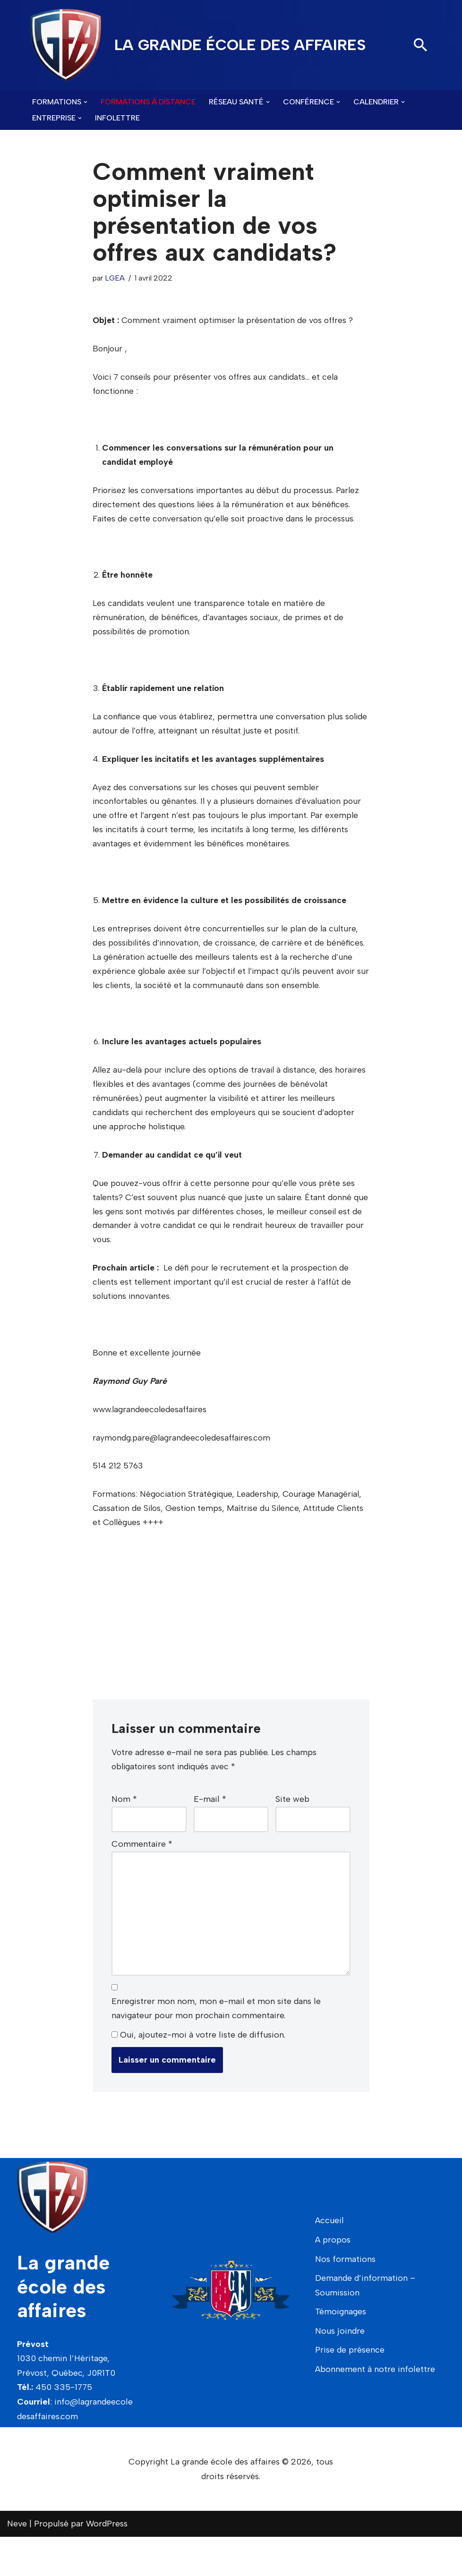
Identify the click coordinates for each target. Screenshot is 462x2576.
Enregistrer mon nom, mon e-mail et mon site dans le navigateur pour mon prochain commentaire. (216, 2047)
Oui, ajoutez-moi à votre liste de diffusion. (198, 2074)
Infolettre (117, 117)
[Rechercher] (420, 44)
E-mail (210, 1835)
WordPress (107, 2563)
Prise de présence (350, 2389)
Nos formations (345, 2298)
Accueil (329, 2259)
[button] (85, 102)
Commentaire (141, 1880)
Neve (17, 2563)
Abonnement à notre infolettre (375, 2408)
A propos (333, 2279)
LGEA (116, 277)
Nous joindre (340, 2370)
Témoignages (340, 2351)
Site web (292, 1835)
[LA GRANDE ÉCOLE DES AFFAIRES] (198, 45)
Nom (124, 1835)
